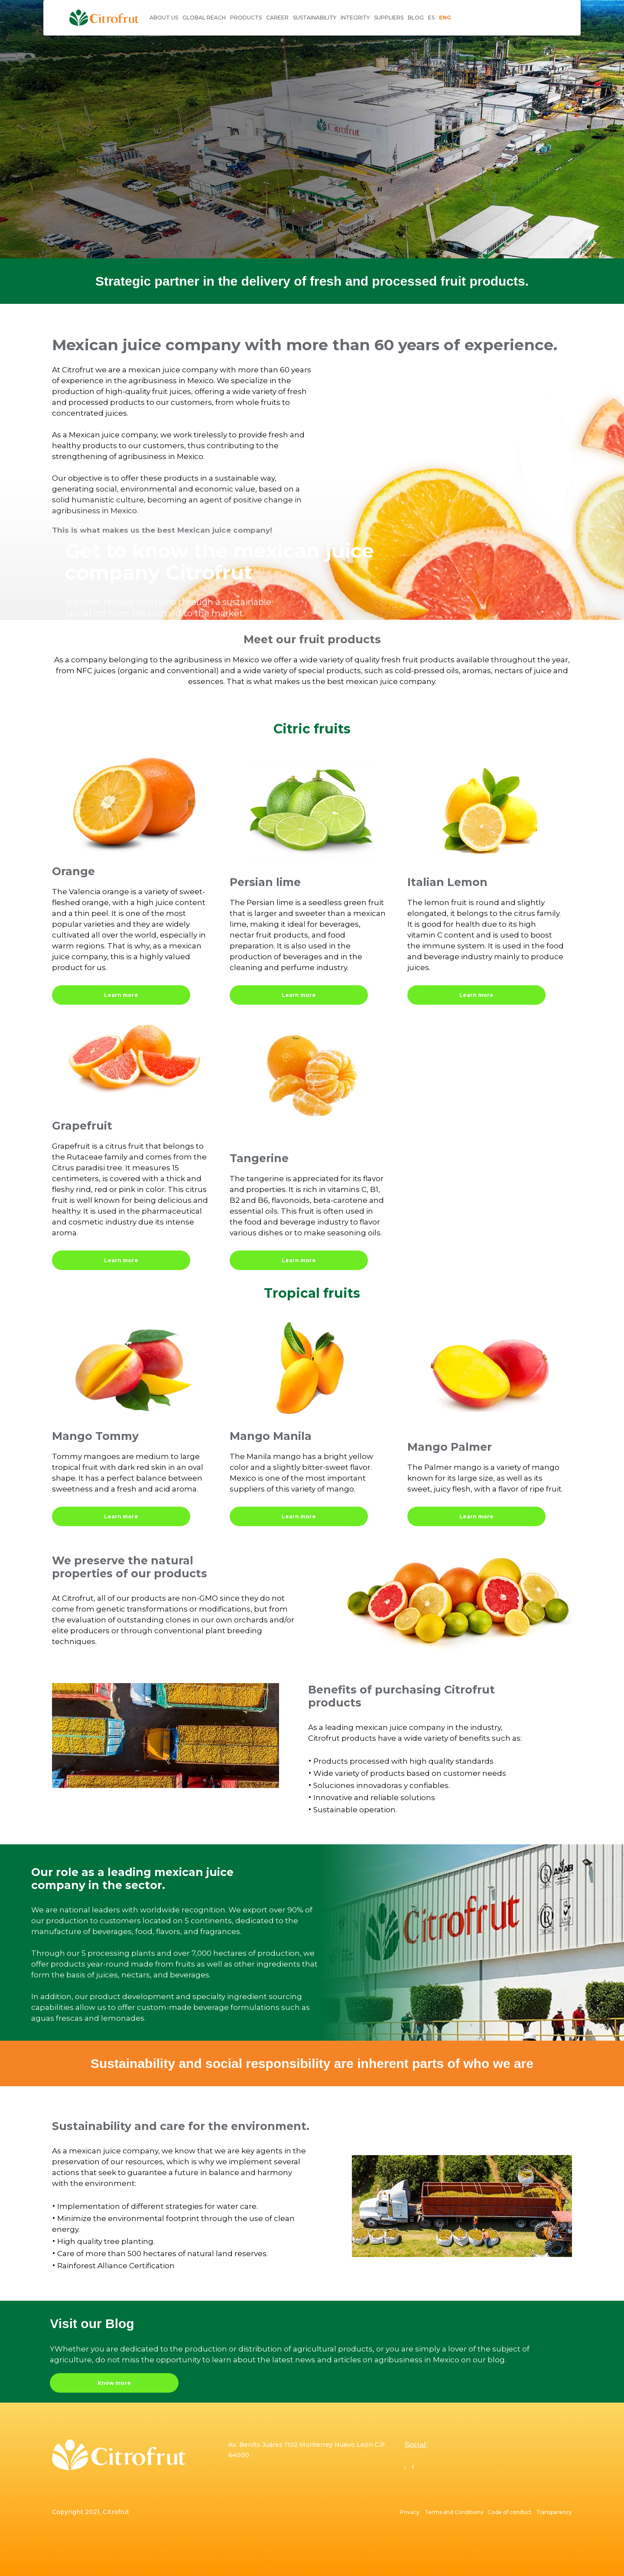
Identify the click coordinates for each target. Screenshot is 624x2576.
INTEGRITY (355, 17)
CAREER (277, 17)
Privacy (409, 2512)
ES (431, 17)
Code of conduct (511, 2512)
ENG (445, 17)
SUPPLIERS (388, 17)
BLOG (416, 17)
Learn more (121, 995)
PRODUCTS (246, 17)
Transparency (554, 2512)
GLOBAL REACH (204, 17)
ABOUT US (164, 17)
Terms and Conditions (455, 2512)
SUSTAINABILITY (314, 17)
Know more (114, 2383)
